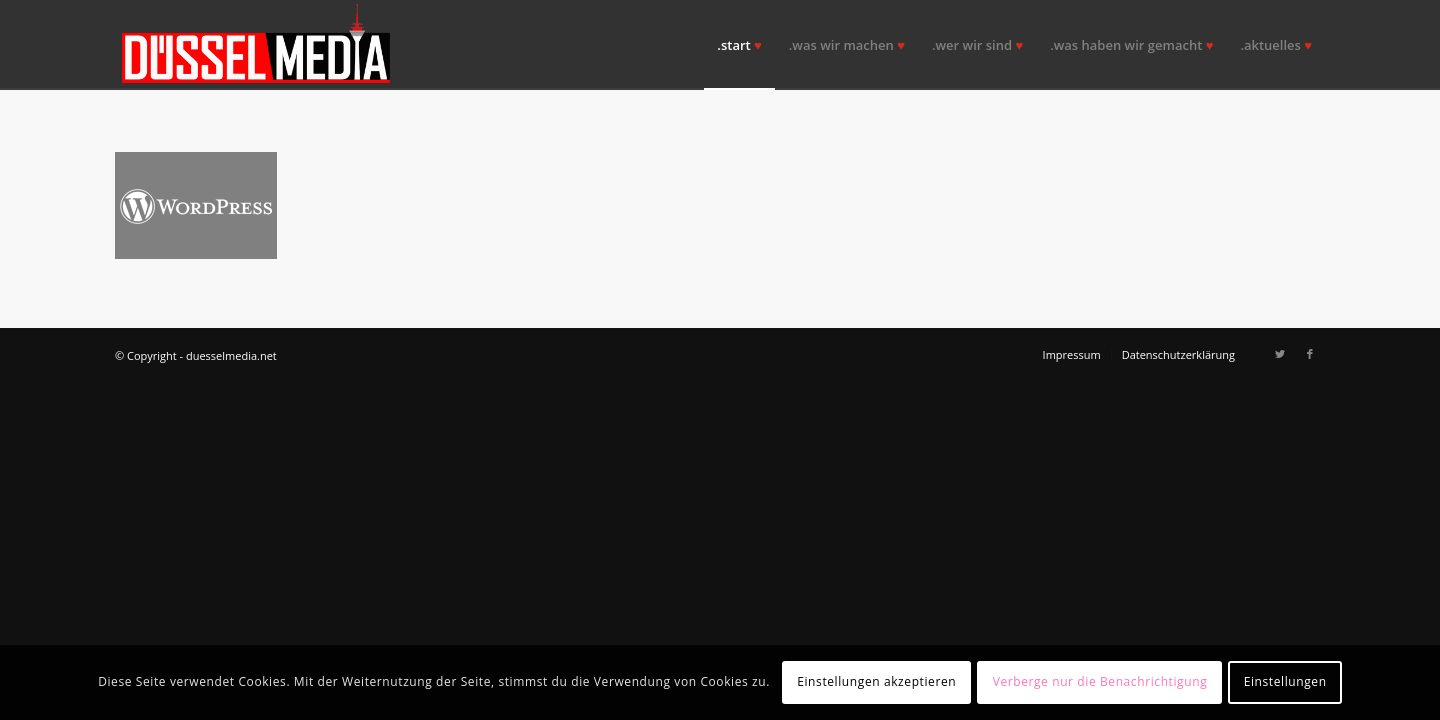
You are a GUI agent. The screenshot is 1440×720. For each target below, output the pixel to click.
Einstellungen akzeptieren (876, 681)
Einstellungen (1285, 681)
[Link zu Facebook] (1310, 354)
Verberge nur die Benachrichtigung (1100, 681)
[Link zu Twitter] (1280, 354)
